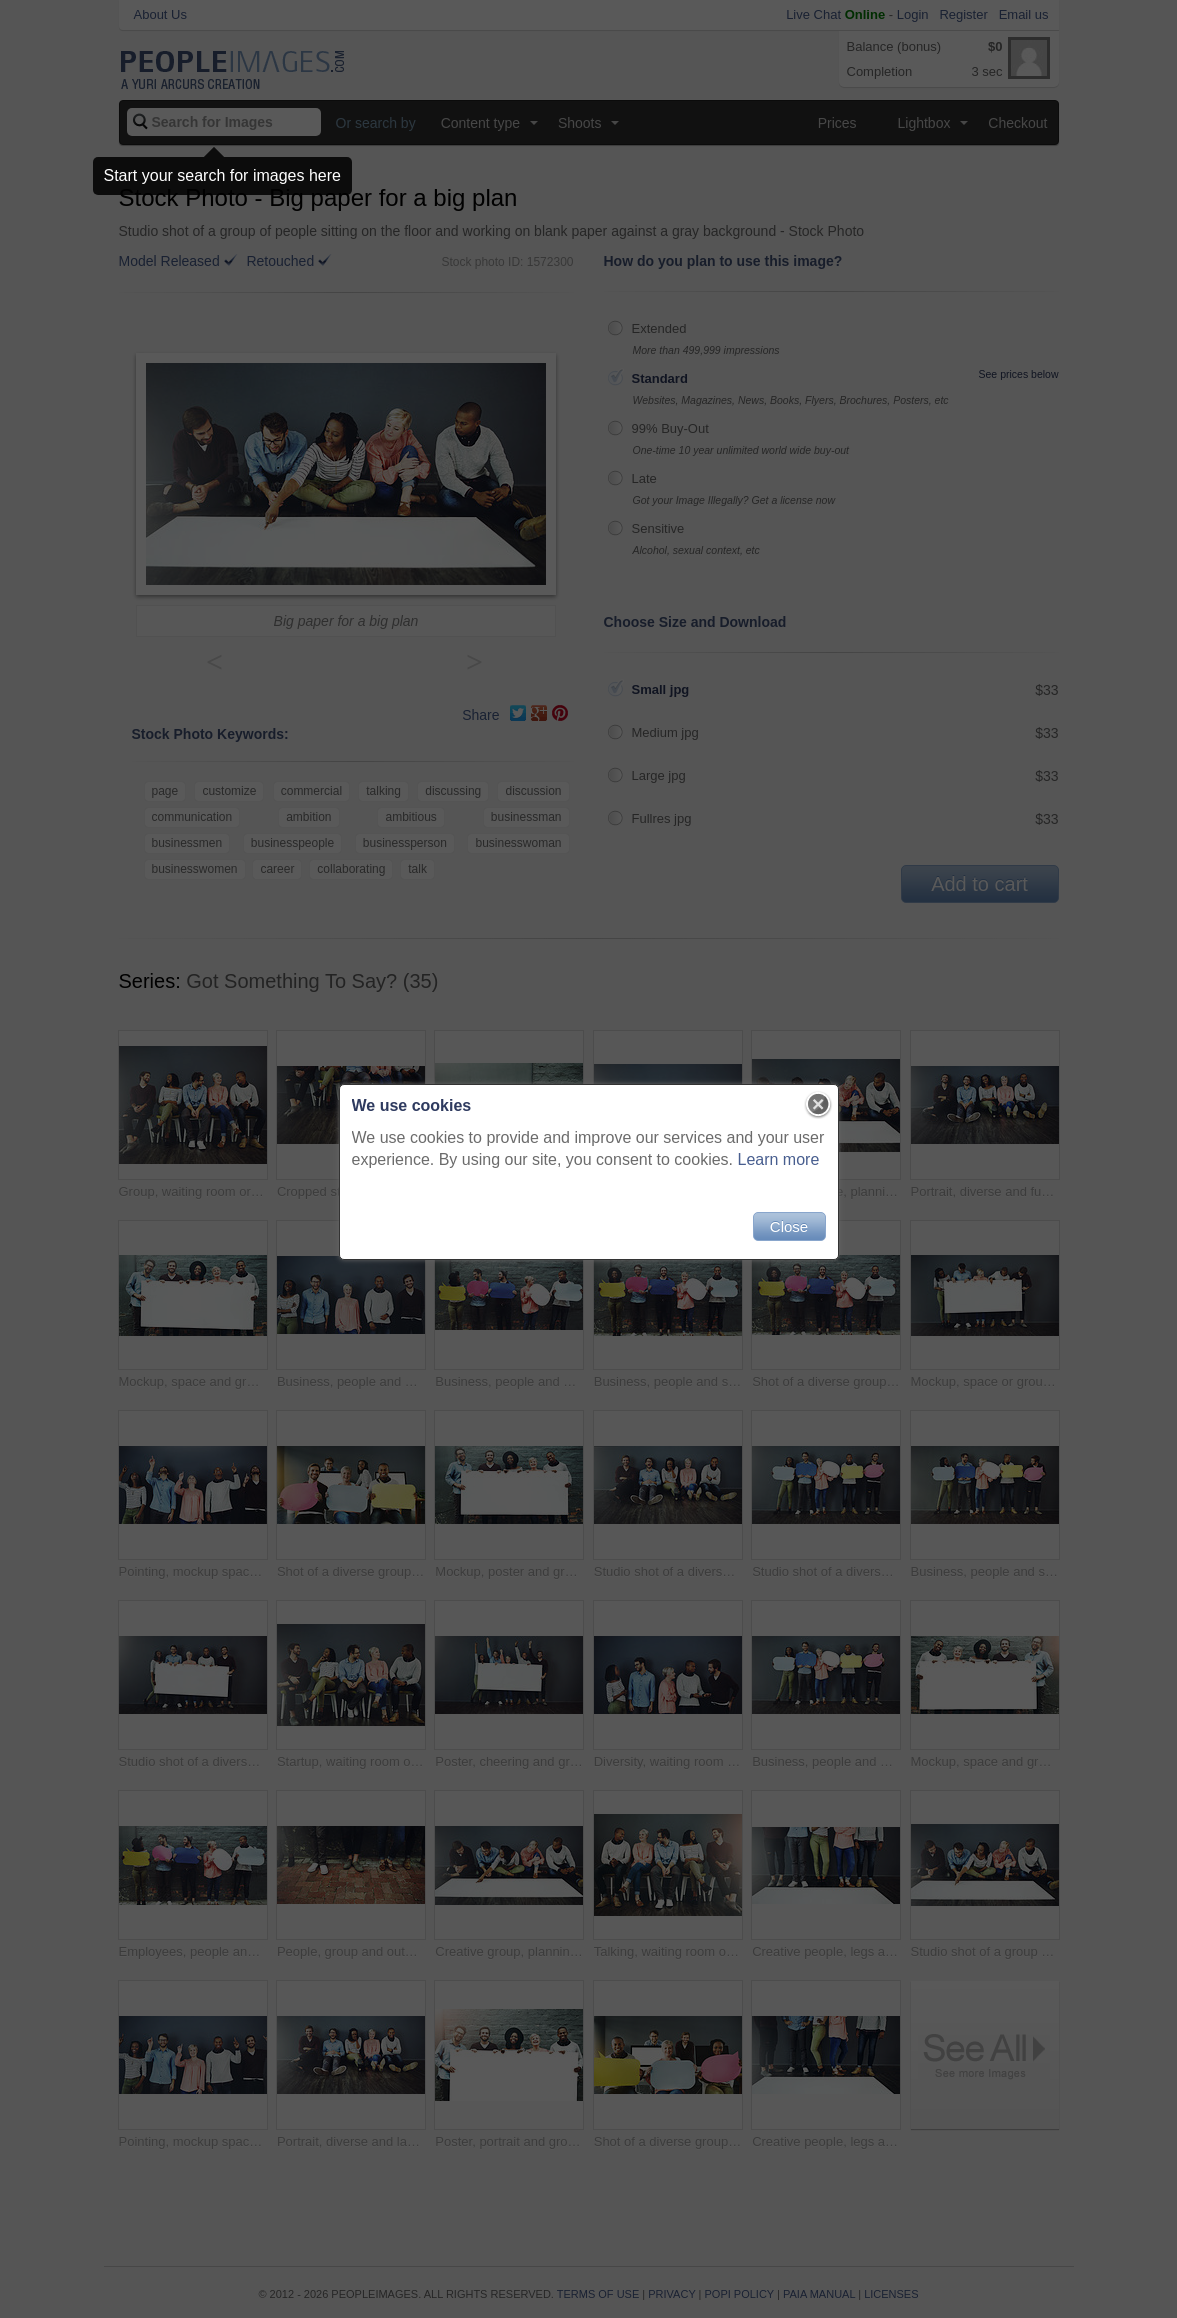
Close (789, 1226)
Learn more (779, 1159)
